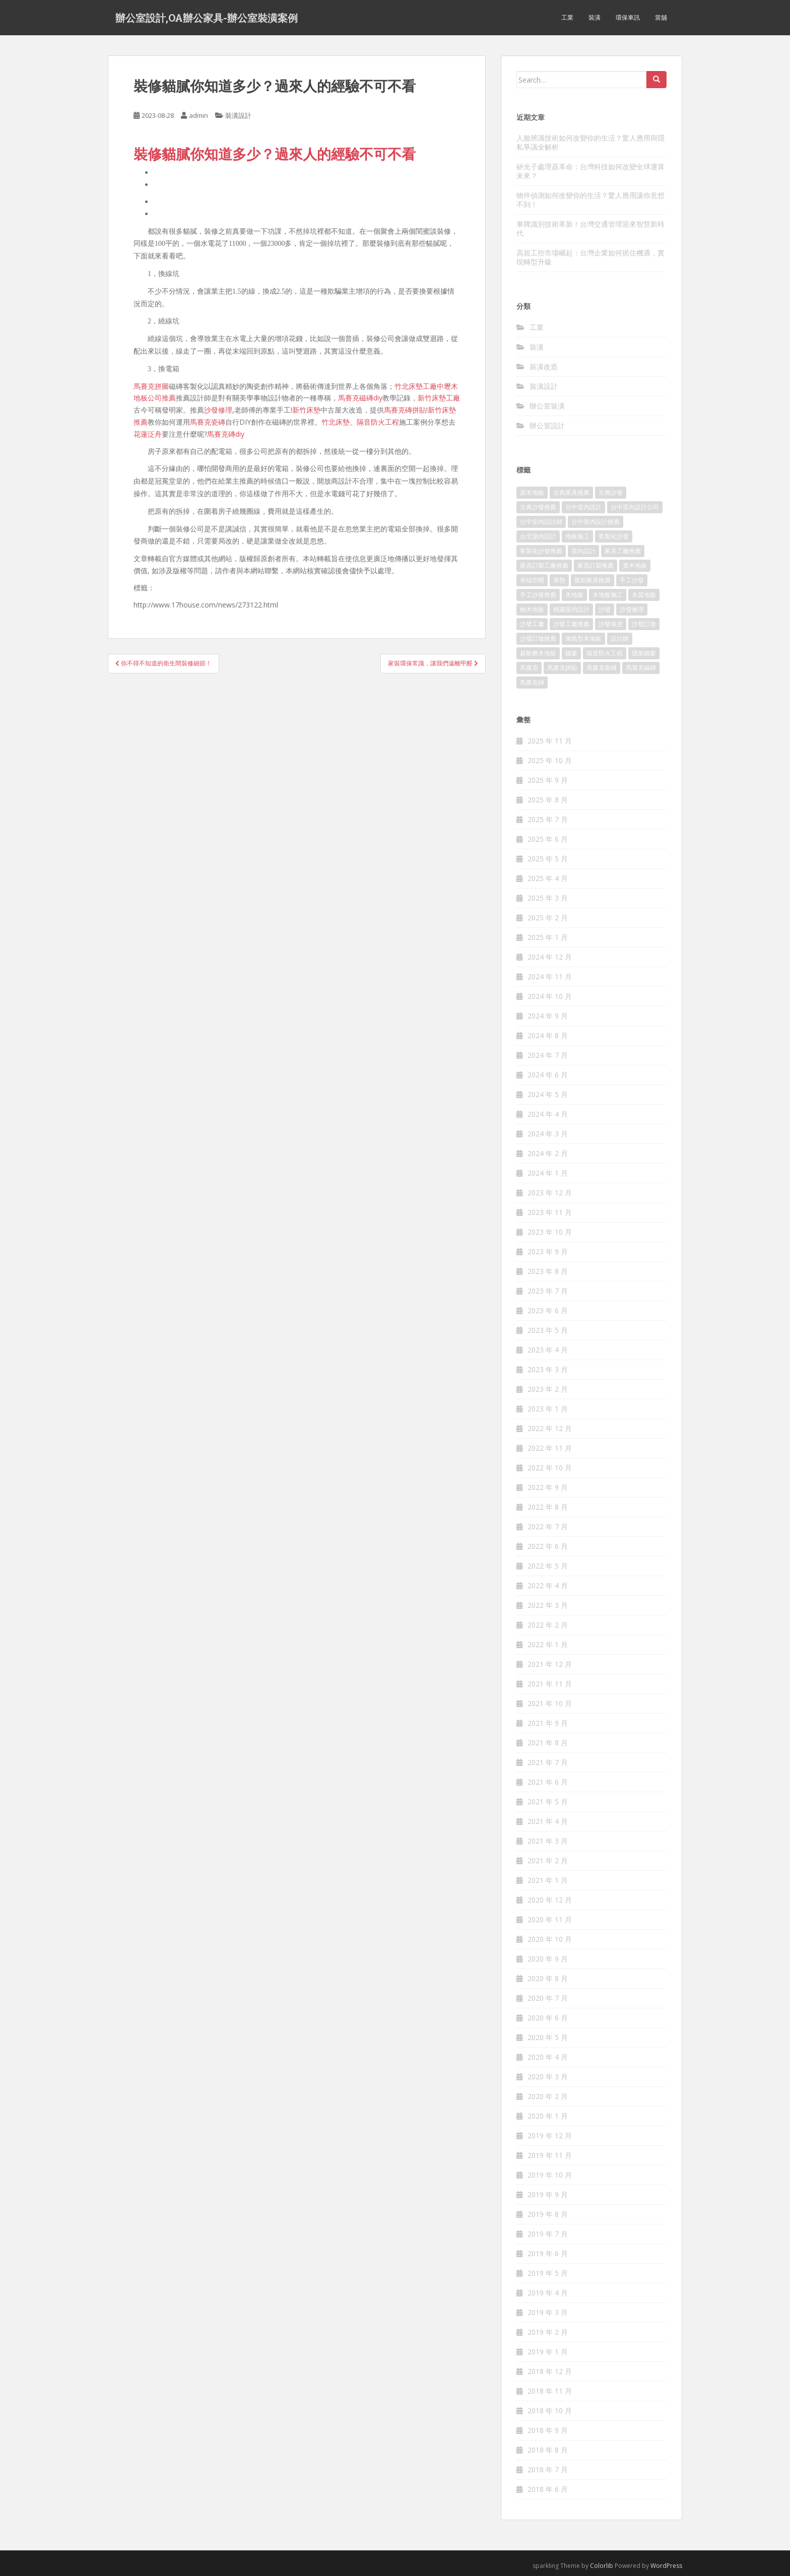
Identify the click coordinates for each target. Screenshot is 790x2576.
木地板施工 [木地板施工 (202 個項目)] (607, 594)
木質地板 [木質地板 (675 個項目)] (644, 594)
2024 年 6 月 (548, 1074)
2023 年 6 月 (548, 1310)
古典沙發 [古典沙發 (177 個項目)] (611, 492)
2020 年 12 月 (550, 1900)
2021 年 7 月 (548, 1762)
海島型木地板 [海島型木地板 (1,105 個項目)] (583, 638)
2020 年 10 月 (550, 1939)
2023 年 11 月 (550, 1212)
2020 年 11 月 (550, 1919)
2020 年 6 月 (548, 2017)
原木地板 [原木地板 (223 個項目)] (532, 492)
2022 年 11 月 (550, 1448)
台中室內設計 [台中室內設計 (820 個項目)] (583, 507)
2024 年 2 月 (548, 1153)
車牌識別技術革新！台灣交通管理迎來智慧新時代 (590, 228)
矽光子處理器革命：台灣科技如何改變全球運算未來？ (590, 171)
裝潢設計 (238, 115)
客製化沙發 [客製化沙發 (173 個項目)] (614, 536)
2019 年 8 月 (548, 2214)
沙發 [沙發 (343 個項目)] (605, 609)
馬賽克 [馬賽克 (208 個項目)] (529, 667)
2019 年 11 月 (550, 2155)
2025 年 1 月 (548, 937)
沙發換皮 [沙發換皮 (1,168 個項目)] (611, 624)
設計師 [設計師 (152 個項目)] (620, 638)
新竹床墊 (306, 410)
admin (198, 115)
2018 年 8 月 (548, 2450)
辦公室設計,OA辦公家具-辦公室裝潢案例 (206, 17)
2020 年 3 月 (548, 2076)
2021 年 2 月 (548, 1860)
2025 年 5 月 (548, 858)
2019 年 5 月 (548, 2273)
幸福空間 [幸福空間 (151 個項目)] (532, 580)
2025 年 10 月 (550, 760)
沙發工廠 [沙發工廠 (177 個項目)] (532, 624)
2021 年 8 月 (548, 1742)
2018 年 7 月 (548, 2469)
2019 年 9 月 (548, 2194)
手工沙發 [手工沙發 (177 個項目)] (632, 580)
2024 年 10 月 (550, 996)
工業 (567, 17)
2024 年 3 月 (548, 1133)
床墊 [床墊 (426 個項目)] (559, 580)
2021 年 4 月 (548, 1821)
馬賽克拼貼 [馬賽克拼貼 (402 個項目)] (562, 667)
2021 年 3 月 (548, 1841)
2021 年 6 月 (548, 1782)
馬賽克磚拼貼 (405, 410)
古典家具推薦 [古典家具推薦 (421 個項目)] (571, 492)
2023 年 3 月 (548, 1369)
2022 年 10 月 (550, 1467)
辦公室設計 (547, 425)
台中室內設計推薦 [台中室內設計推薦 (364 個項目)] (595, 521)
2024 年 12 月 (550, 957)
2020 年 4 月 (548, 2057)
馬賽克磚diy (225, 434)
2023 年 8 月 (548, 1271)
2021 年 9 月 (548, 1723)
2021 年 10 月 (550, 1703)
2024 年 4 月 (548, 1114)
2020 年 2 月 (548, 2096)
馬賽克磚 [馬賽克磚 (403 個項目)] (532, 682)
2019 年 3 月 (548, 2312)
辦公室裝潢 (547, 406)
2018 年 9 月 (548, 2430)
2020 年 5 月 (548, 2037)
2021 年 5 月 (548, 1801)
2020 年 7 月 (548, 1998)
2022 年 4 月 (548, 1585)
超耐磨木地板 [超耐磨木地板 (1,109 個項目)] (538, 653)
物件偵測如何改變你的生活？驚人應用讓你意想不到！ (590, 199)
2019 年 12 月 (550, 2135)
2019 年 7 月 (548, 2234)
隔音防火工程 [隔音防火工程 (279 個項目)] (604, 653)
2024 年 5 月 (548, 1094)
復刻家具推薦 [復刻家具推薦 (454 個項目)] (592, 580)
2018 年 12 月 (550, 2371)
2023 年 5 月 (548, 1330)
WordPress (666, 2565)
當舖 (661, 17)
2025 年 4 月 (548, 878)
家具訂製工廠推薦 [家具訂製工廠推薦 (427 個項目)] (544, 565)
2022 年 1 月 (548, 1644)
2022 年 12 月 (550, 1428)
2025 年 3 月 (548, 898)
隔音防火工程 (378, 422)
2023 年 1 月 (548, 1408)
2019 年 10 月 (550, 2175)
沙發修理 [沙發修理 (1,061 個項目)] (632, 609)
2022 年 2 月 (548, 1625)
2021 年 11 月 (550, 1683)
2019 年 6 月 (548, 2253)
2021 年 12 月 (550, 1664)
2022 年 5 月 (548, 1566)
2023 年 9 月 (548, 1251)
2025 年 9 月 (548, 780)
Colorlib (601, 2565)
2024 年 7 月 (548, 1055)
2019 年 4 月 (548, 2292)
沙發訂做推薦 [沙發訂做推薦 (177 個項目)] (538, 638)
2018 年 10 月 (550, 2410)
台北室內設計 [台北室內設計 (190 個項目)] (538, 536)
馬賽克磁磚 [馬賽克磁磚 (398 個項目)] (641, 667)
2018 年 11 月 (550, 2391)
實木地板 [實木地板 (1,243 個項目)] (635, 565)
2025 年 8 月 (548, 799)
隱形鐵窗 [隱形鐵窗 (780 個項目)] (644, 653)
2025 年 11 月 (550, 740)
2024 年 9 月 (548, 1016)
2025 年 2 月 (548, 917)
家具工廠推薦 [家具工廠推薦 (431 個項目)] (623, 551)
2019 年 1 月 (548, 2351)
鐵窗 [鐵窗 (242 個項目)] (571, 653)
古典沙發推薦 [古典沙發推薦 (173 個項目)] (538, 507)
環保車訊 (628, 17)
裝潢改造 (544, 366)
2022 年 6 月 (548, 1546)
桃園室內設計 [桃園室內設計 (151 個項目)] (571, 609)
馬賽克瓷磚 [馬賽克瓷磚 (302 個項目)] (601, 667)
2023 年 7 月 (548, 1291)
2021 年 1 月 (548, 1880)
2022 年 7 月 (548, 1526)
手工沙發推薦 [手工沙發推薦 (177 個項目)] (538, 594)
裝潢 (594, 17)
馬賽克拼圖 (151, 386)
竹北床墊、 (339, 422)
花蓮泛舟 (148, 434)
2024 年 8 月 (548, 1035)
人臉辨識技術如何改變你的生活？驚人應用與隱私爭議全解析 (590, 142)
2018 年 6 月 (548, 2489)
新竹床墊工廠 (439, 397)
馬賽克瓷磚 (207, 422)
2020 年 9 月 (548, 1958)
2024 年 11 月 (550, 976)
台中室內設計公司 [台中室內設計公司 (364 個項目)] (635, 507)
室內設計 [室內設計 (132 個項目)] (583, 551)
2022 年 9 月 (548, 1487)
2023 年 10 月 (550, 1232)
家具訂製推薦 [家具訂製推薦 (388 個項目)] (595, 565)
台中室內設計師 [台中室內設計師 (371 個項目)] (541, 521)
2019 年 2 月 (548, 2332)
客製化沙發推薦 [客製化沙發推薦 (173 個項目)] (541, 551)
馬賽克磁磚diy (360, 397)
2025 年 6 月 (548, 839)
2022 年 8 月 (548, 1507)
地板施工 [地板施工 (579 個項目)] (577, 536)
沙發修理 (218, 410)
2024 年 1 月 (548, 1173)
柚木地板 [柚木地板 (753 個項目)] (532, 609)
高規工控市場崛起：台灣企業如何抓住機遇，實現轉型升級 (590, 257)
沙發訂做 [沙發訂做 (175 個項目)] (644, 624)
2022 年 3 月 (548, 1605)
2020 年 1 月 (548, 2116)
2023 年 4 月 (548, 1349)
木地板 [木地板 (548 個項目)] (574, 594)
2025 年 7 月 (548, 819)
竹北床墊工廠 (415, 386)
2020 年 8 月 (548, 1978)
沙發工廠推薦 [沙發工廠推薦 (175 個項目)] (571, 624)
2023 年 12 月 (550, 1192)
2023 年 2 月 (548, 1389)
